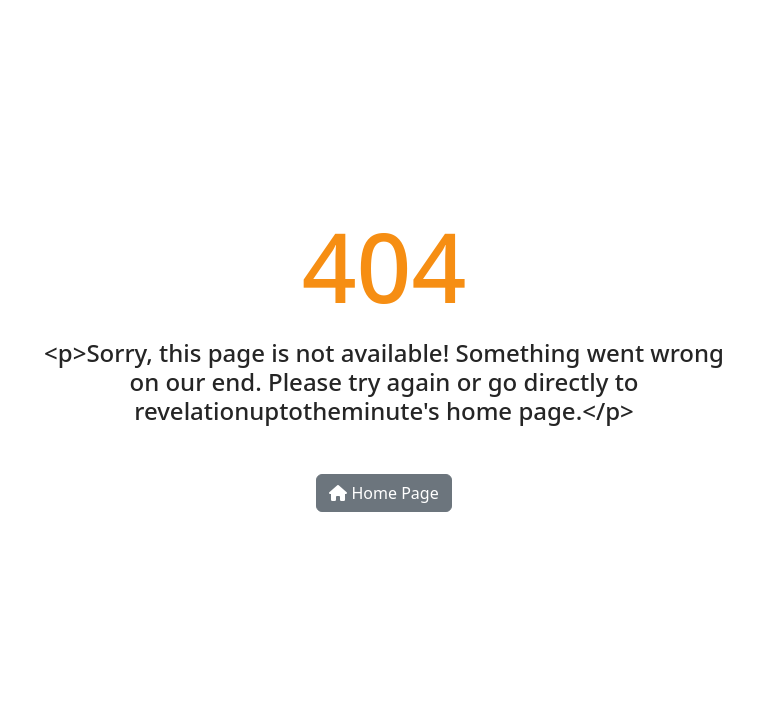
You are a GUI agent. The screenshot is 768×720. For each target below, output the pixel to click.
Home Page (383, 493)
